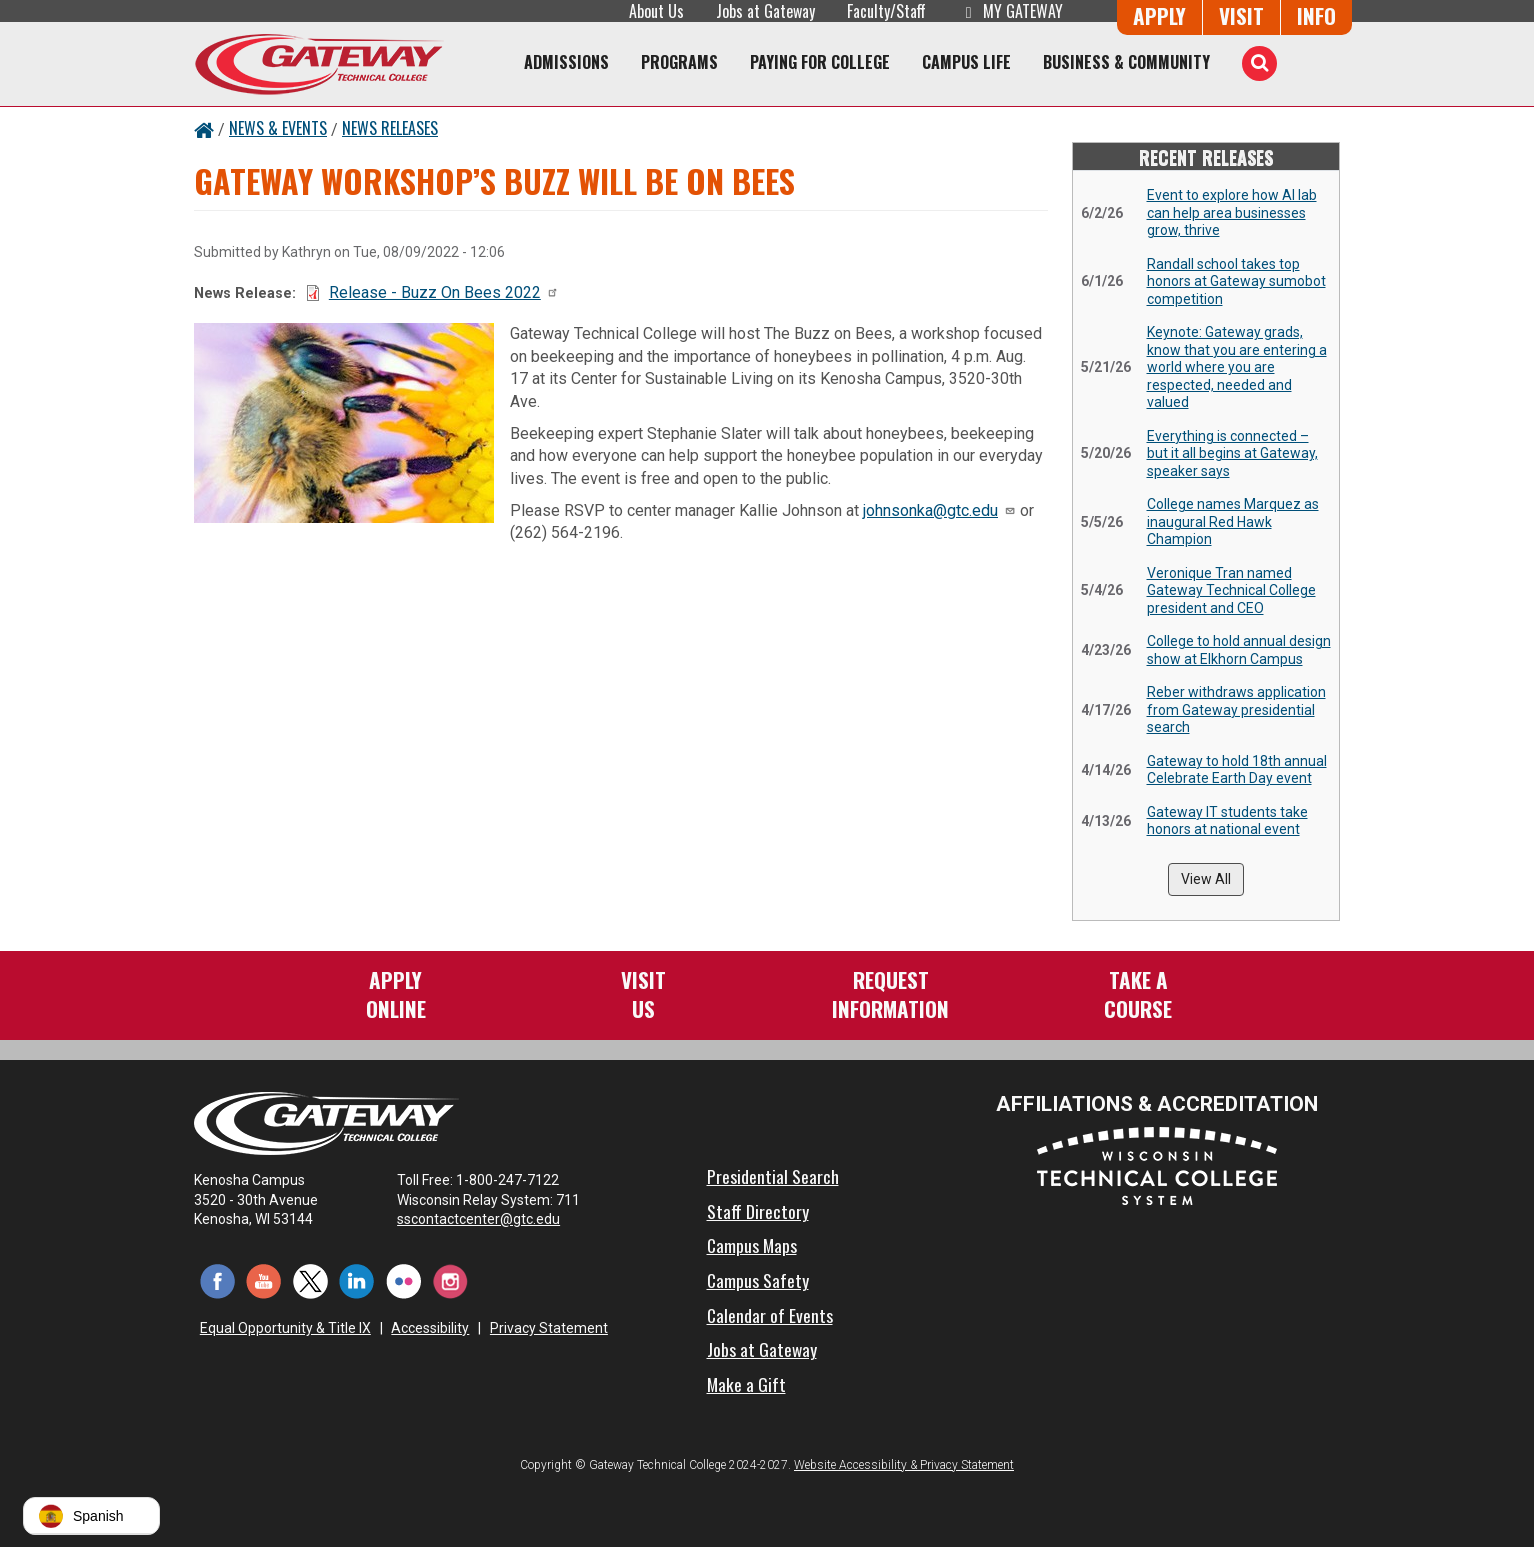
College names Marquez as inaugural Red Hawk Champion (1233, 521)
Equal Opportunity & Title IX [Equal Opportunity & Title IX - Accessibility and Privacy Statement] (285, 1328)
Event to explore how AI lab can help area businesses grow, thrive (1232, 212)
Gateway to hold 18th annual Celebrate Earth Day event (1237, 770)
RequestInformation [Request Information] (890, 993)
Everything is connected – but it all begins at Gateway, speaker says (1232, 453)
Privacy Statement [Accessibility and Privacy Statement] (549, 1328)
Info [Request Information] (1316, 15)
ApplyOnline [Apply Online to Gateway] (396, 993)
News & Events (278, 128)
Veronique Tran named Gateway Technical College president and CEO (1231, 590)
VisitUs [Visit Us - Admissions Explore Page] (643, 993)
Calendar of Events (770, 1315)
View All (1206, 879)
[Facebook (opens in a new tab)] (217, 1280)
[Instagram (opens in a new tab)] (450, 1280)
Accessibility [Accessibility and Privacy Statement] (430, 1328)
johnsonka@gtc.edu (939, 510)
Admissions (566, 62)
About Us (656, 11)
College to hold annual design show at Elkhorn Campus (1239, 650)
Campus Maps (752, 1245)
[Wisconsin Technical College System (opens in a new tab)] (1157, 1165)
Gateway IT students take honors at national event (1227, 821)
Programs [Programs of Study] (679, 62)
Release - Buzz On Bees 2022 (444, 292)
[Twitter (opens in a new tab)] (310, 1280)
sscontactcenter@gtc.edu (487, 1219)
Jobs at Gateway (765, 11)
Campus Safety (758, 1280)
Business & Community (1126, 62)
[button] (91, 1516)
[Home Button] (204, 128)
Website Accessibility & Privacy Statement (904, 1465)
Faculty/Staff (886, 11)
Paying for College (820, 62)
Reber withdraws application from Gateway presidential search (1236, 709)
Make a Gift (746, 1384)
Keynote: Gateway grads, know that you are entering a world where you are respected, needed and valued (1237, 367)
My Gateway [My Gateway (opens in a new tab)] (1010, 11)
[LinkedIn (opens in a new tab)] (357, 1280)
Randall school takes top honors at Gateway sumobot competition (1236, 281)
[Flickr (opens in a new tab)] (403, 1280)
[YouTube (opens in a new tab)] (264, 1280)
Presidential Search (773, 1176)
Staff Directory (758, 1211)
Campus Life (966, 62)
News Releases (390, 128)
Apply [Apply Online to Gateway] (1159, 15)
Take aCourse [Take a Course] (1138, 993)
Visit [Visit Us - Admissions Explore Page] (1241, 15)
